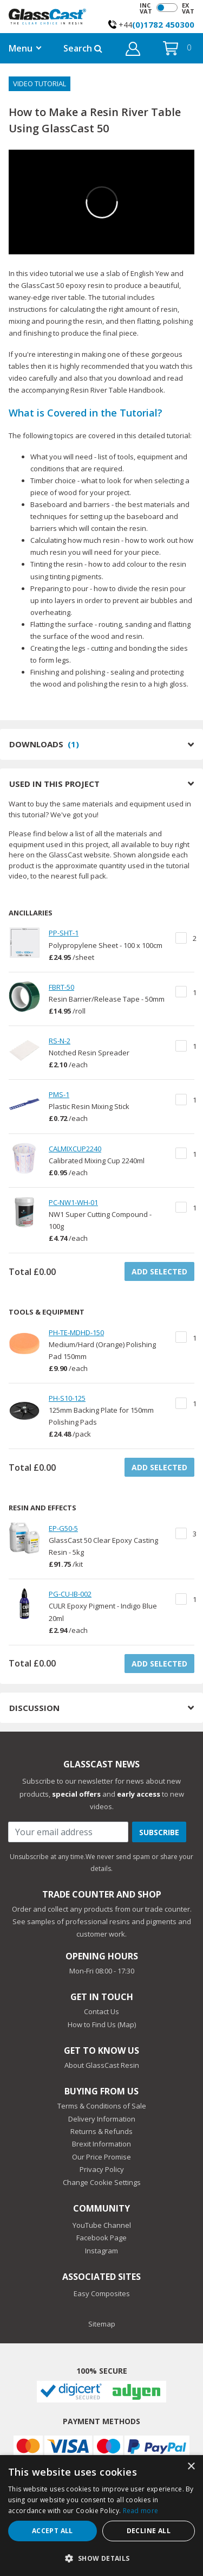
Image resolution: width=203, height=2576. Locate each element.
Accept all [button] (52, 2530)
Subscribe (159, 1832)
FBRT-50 (61, 987)
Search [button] (82, 48)
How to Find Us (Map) (102, 2024)
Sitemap (101, 2324)
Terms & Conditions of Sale (101, 2106)
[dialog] (101, 2515)
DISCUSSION (101, 1707)
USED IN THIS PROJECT (101, 783)
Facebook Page (101, 2237)
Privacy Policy (102, 2169)
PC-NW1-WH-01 (73, 1202)
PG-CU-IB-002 (70, 1594)
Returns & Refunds (101, 2131)
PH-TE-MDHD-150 (76, 1332)
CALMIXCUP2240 (75, 1149)
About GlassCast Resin (101, 2065)
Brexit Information (101, 2144)
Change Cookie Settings (102, 2182)
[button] (133, 50)
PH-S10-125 (67, 1398)
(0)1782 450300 (163, 24)
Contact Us (101, 2011)
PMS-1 (59, 1094)
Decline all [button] (149, 2530)
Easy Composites (102, 2293)
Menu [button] (20, 48)
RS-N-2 (59, 1041)
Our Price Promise (101, 2157)
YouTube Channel (102, 2225)
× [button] (191, 2467)
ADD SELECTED (159, 1271)
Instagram (101, 2250)
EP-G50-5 (63, 1528)
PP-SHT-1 (63, 933)
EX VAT (188, 8)
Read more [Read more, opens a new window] (141, 2510)
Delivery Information (101, 2119)
